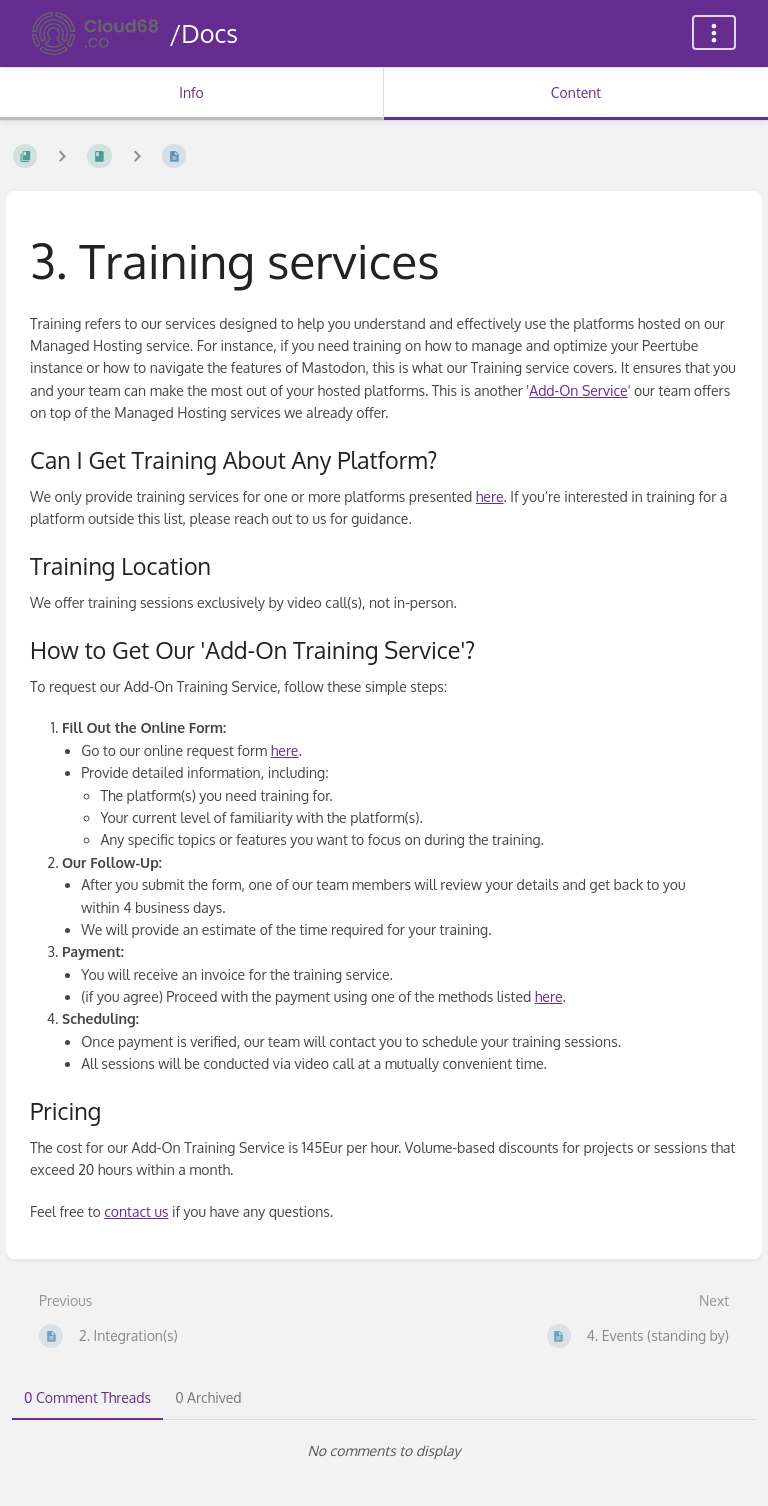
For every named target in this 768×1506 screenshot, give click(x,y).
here (490, 496)
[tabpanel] (384, 1451)
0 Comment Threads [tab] (87, 1397)
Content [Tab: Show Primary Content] (576, 92)
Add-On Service (578, 390)
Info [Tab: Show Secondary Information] (191, 92)
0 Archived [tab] (208, 1397)
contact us (136, 1211)
